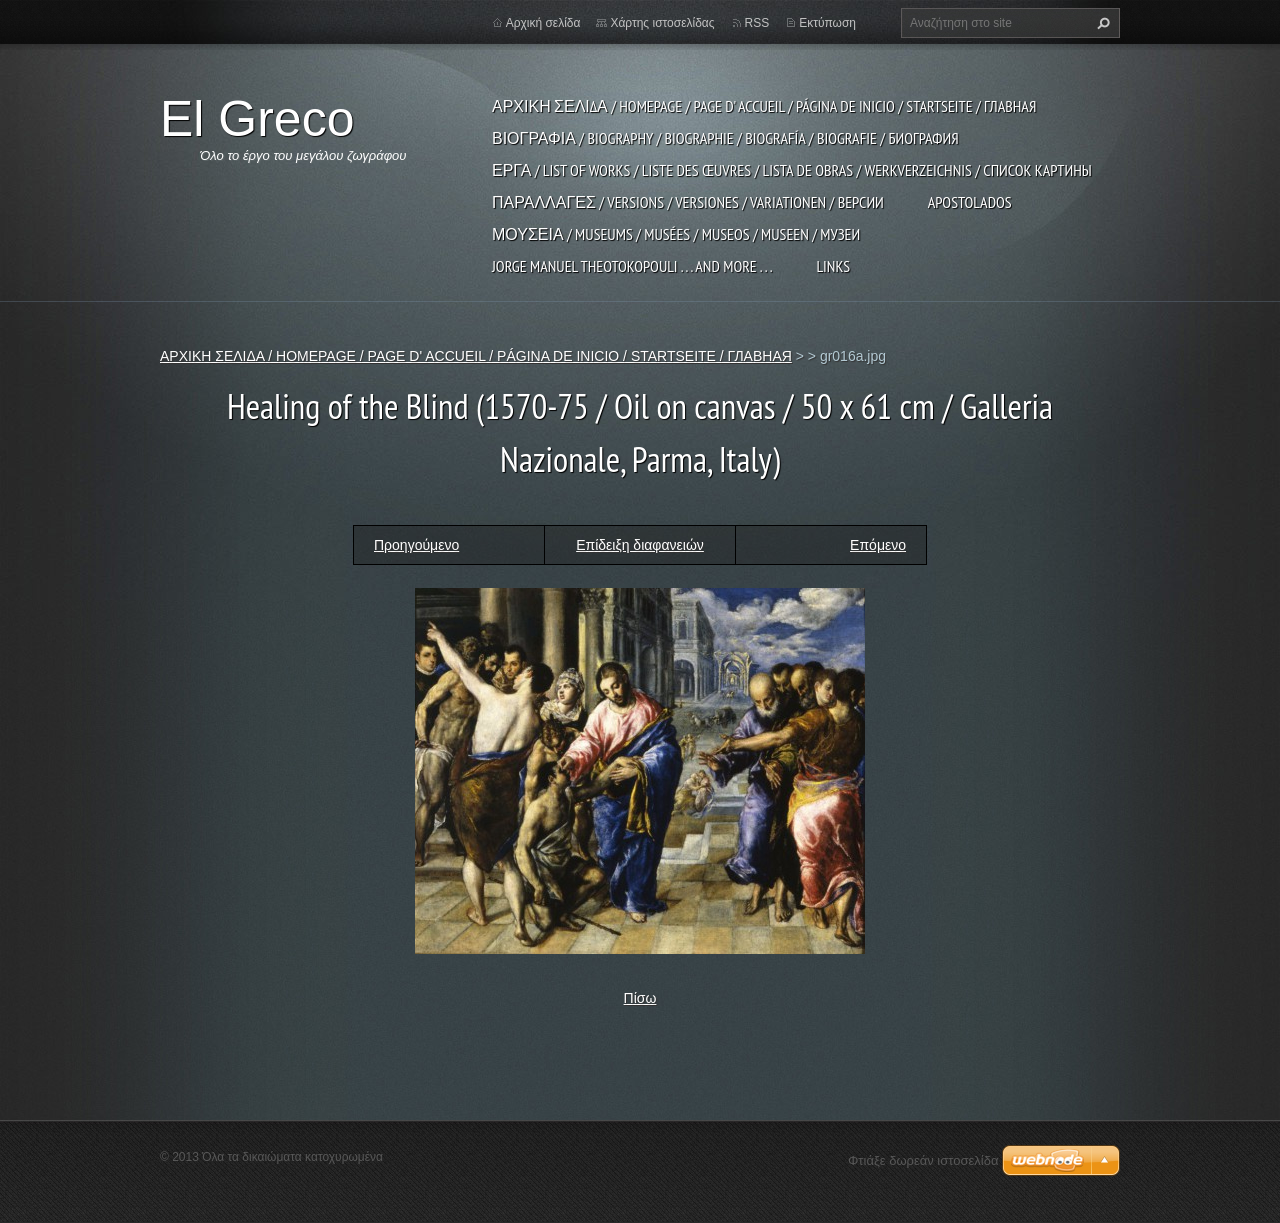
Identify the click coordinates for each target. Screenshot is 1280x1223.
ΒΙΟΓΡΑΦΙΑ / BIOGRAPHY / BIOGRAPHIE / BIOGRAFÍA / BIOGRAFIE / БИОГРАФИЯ (725, 138)
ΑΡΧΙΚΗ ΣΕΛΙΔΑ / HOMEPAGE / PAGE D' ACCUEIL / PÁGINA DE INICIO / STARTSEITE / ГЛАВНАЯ (764, 106)
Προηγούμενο (416, 545)
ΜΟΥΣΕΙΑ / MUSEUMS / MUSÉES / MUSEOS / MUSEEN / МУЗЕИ (676, 234)
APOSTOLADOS (970, 202)
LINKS (833, 266)
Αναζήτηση (1101, 23)
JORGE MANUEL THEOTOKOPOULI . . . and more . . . (632, 266)
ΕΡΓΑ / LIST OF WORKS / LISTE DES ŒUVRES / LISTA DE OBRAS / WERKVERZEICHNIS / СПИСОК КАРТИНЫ (792, 170)
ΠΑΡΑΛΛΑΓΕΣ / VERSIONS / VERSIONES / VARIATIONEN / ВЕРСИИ (688, 202)
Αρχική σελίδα (543, 23)
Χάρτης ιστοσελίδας (662, 23)
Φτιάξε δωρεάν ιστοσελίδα (923, 1160)
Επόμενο (878, 545)
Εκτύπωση (827, 23)
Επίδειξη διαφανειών (640, 545)
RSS (757, 23)
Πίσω (640, 998)
